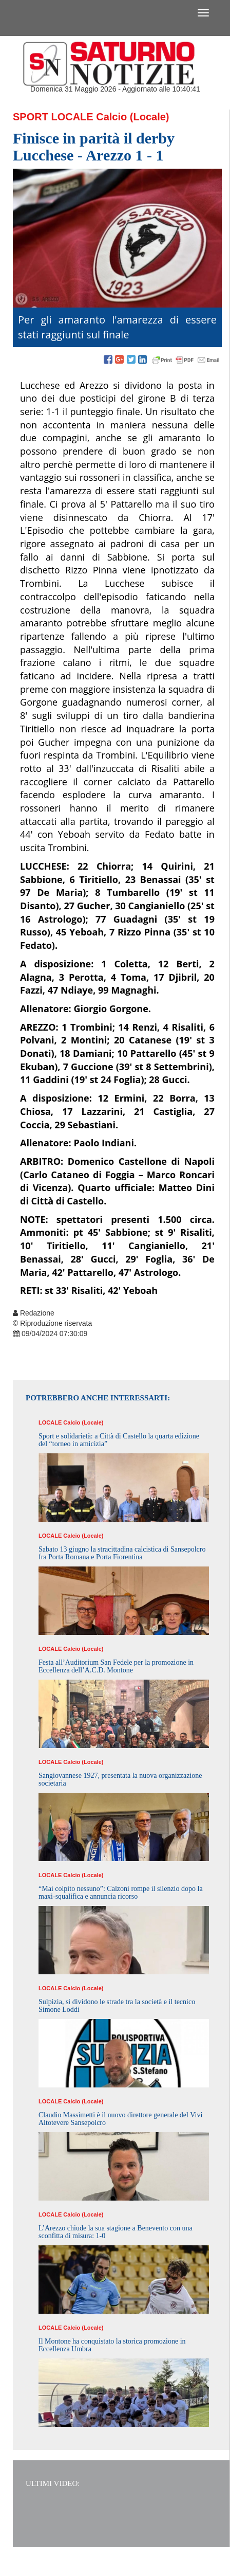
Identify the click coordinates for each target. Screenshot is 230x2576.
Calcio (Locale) (132, 116)
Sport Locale (53, 116)
